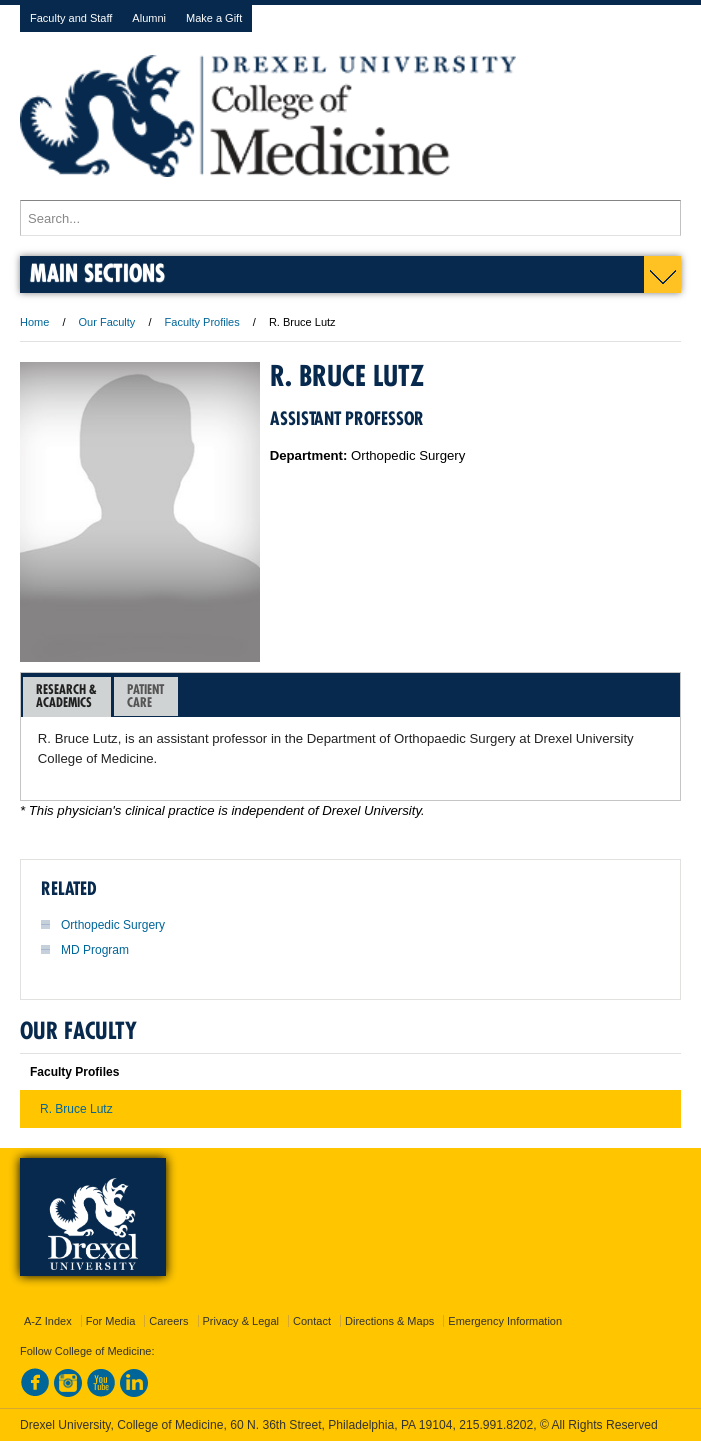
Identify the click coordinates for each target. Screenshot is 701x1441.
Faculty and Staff (71, 18)
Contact (312, 1321)
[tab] (67, 697)
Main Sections (97, 272)
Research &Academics (66, 695)
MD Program (95, 950)
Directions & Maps (389, 1321)
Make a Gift (214, 18)
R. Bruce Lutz (76, 1109)
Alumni (149, 18)
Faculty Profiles (202, 322)
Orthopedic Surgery (113, 925)
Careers (168, 1321)
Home (34, 322)
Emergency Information (505, 1321)
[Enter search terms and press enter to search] (350, 218)
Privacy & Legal (241, 1321)
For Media (111, 1321)
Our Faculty (107, 322)
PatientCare (145, 695)
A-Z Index (48, 1321)
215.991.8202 (496, 1425)
